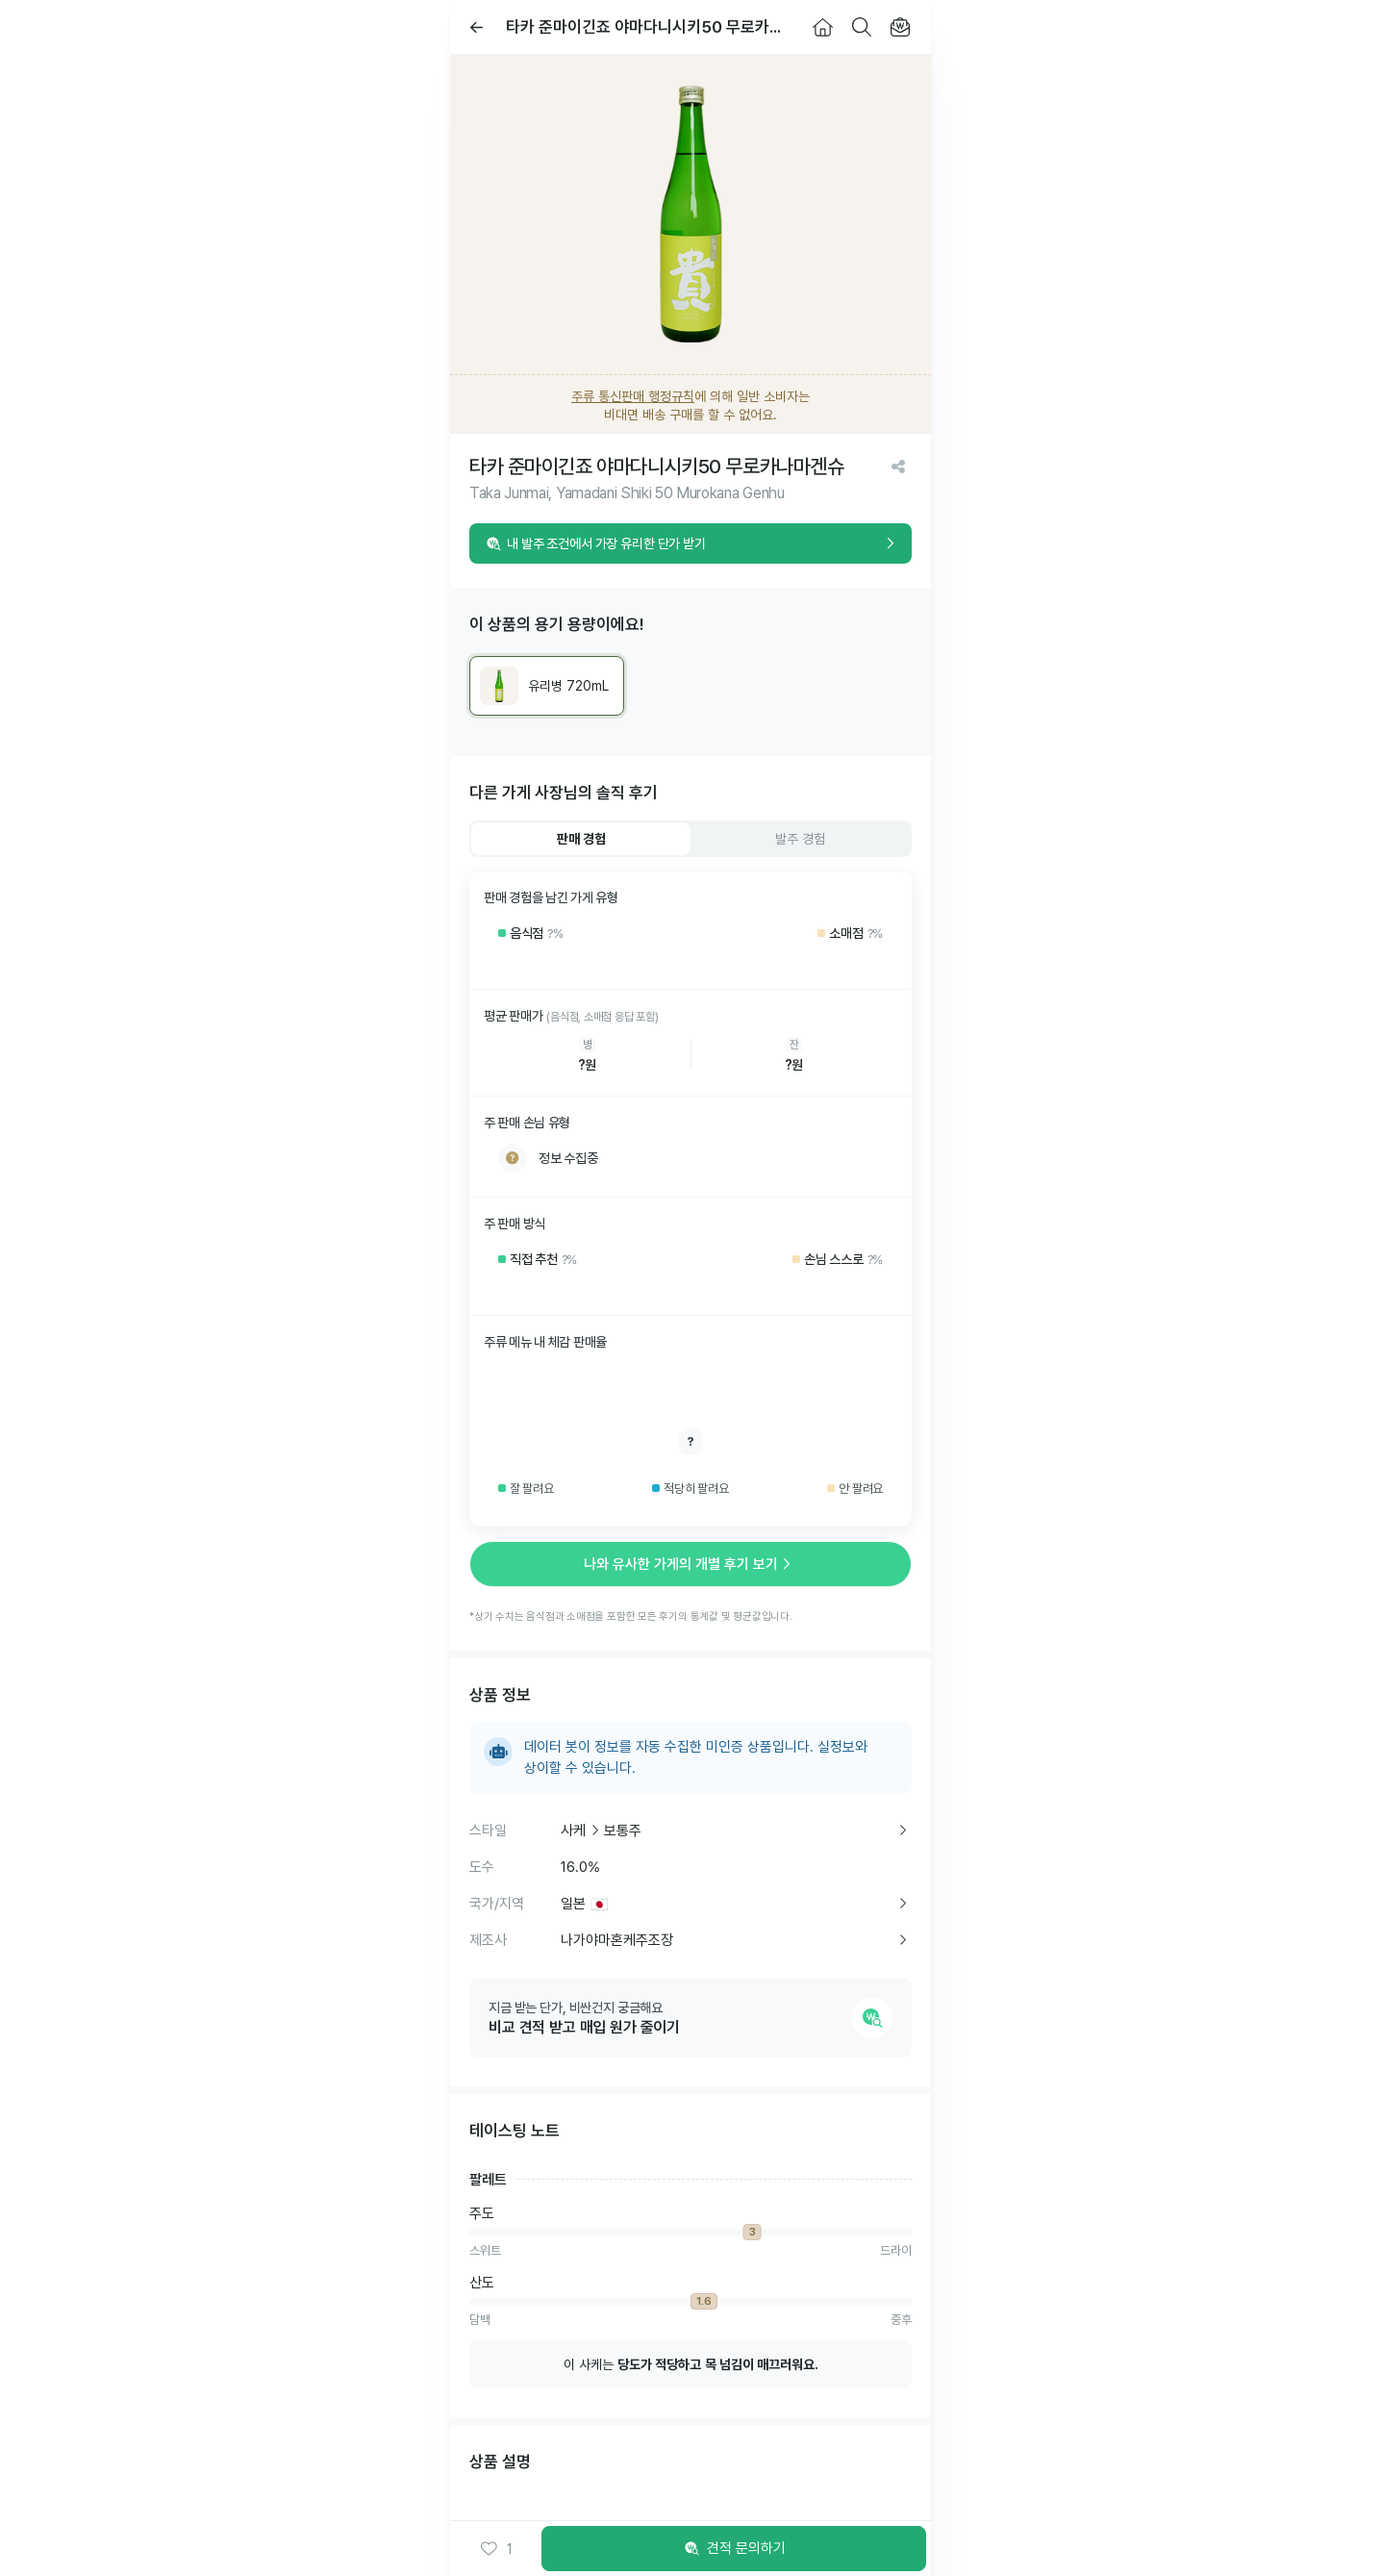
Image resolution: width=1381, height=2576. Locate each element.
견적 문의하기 (734, 2549)
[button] (496, 2549)
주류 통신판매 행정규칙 (632, 396)
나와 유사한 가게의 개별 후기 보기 (690, 1564)
